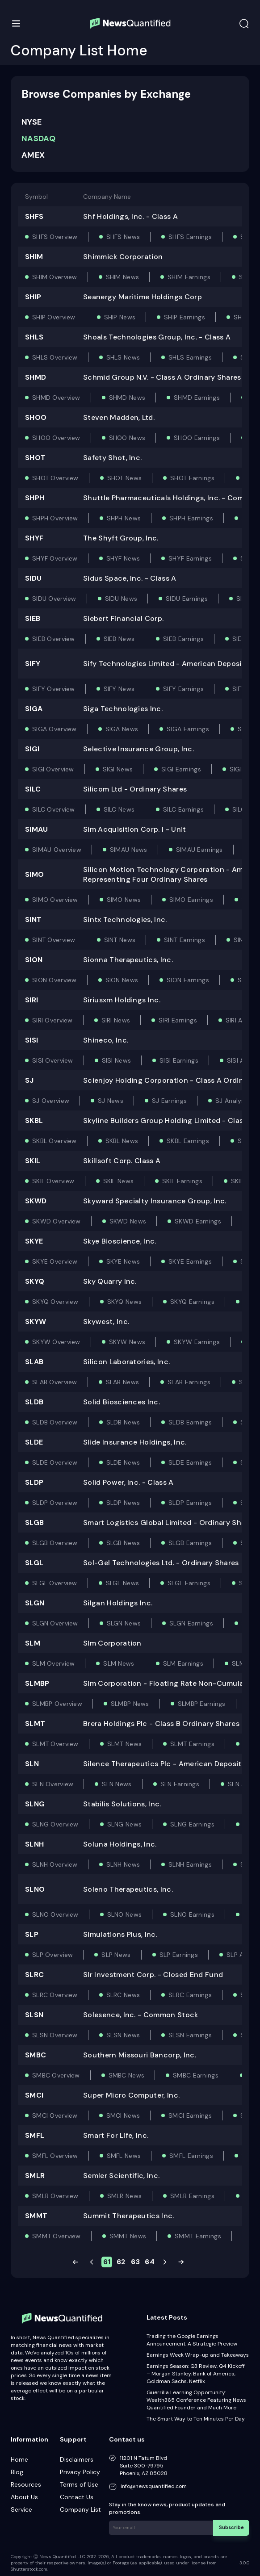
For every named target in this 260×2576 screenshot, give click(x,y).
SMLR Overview (55, 2196)
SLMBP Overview (57, 1704)
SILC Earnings (183, 809)
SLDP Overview (55, 1503)
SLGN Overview (55, 1623)
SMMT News (128, 2236)
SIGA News (121, 729)
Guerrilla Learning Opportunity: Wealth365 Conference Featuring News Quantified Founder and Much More (196, 2400)
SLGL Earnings (189, 1583)
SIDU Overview (54, 599)
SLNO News (124, 1914)
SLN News (116, 1784)
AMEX (33, 155)
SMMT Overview (56, 2236)
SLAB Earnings (189, 1382)
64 (150, 2261)
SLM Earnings (183, 1663)
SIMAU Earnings (199, 850)
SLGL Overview (54, 1583)
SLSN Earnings (190, 2035)
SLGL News (122, 1583)
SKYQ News (124, 1302)
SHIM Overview (54, 277)
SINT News (120, 940)
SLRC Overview (55, 1995)
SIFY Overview (53, 689)
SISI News (116, 1060)
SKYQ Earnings (192, 1302)
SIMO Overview (55, 900)
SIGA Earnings (188, 729)
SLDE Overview (55, 1462)
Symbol (36, 197)
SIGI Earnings (181, 769)
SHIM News (122, 277)
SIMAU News (128, 850)
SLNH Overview (55, 1864)
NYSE (31, 122)
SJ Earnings (169, 1101)
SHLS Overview (55, 357)
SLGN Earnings (191, 1623)
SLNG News (124, 1824)
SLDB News (123, 1422)
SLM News (118, 1663)
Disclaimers (76, 2459)
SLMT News (124, 1744)
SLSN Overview (55, 2035)
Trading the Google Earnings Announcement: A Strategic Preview (192, 2340)
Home (19, 2459)
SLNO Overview (55, 1914)
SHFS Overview (55, 237)
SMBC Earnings (195, 2075)
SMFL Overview (55, 2156)
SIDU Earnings (187, 599)
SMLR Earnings (192, 2196)
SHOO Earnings (197, 438)
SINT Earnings (184, 940)
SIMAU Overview (56, 850)
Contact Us (76, 2497)
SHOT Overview (55, 478)
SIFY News (119, 689)
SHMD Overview (56, 398)
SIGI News (118, 769)
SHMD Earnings (197, 398)
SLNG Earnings (192, 1824)
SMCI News (123, 2115)
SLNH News (123, 1864)
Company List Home (79, 50)
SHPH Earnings (191, 518)
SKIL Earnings (182, 1181)
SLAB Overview (54, 1382)
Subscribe (233, 2527)
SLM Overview (53, 1663)
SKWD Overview (56, 1221)
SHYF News (123, 558)
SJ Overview (50, 1101)
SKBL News (121, 1141)
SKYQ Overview (55, 1302)
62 (121, 2261)
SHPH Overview (55, 518)
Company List (80, 2509)
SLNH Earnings (190, 1864)
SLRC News (123, 1995)
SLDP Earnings (190, 1503)
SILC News (119, 809)
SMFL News (124, 2156)
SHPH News (124, 518)
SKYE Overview (55, 1261)
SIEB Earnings (183, 639)
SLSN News (123, 2035)
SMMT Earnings (198, 2236)
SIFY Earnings (183, 689)
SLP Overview (52, 1955)
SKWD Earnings (198, 1221)
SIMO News (124, 900)
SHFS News (123, 237)
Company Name (107, 197)
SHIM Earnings (189, 277)
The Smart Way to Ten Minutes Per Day (196, 2418)
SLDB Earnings (190, 1422)
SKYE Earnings (190, 1261)
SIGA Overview (54, 729)
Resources (26, 2484)
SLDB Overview (55, 1422)
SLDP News (123, 1503)
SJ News (110, 1101)
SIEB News (119, 639)
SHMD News (127, 398)
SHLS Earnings (190, 357)
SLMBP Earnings (202, 1704)
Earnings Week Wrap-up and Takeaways (198, 2354)
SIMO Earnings (191, 900)
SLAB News (122, 1382)
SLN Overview (52, 1784)
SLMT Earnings (192, 1744)
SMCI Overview (55, 2115)
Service (21, 2509)
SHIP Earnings (184, 317)
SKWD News (128, 1221)
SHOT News (124, 478)
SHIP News (120, 317)
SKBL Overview (54, 1141)
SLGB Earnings (190, 1543)
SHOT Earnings (192, 478)
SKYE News (123, 1261)
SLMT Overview (55, 1744)
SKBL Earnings (188, 1141)
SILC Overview (53, 809)
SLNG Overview (55, 1824)
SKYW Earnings (197, 1342)
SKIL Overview (53, 1181)
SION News (121, 980)
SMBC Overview (56, 2075)
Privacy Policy (80, 2472)
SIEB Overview (53, 639)
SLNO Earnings (192, 1914)
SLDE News (123, 1462)
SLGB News (123, 1543)
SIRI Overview (52, 1020)
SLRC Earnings (190, 1995)
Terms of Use (79, 2484)
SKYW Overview (56, 1342)
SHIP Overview (53, 317)
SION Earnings (188, 980)
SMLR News (124, 2196)
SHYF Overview (55, 558)
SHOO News (127, 438)
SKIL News (118, 1181)
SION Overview (54, 980)
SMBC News (127, 2075)
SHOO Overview (56, 438)
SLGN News (124, 1623)
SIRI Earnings (178, 1020)
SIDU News (121, 599)
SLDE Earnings (190, 1462)
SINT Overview (53, 940)
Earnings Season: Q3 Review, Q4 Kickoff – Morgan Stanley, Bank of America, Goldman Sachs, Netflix (196, 2373)
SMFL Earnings (191, 2156)
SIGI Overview (53, 769)
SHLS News (123, 357)
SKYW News (127, 1342)
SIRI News (115, 1020)
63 (135, 2261)
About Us (24, 2497)
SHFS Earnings (190, 237)
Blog (17, 2472)
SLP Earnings (178, 1955)
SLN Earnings (179, 1784)
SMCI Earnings (190, 2115)
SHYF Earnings (190, 558)
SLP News (115, 1955)
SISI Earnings (178, 1060)
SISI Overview (52, 1060)
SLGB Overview (55, 1543)
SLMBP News (130, 1704)
